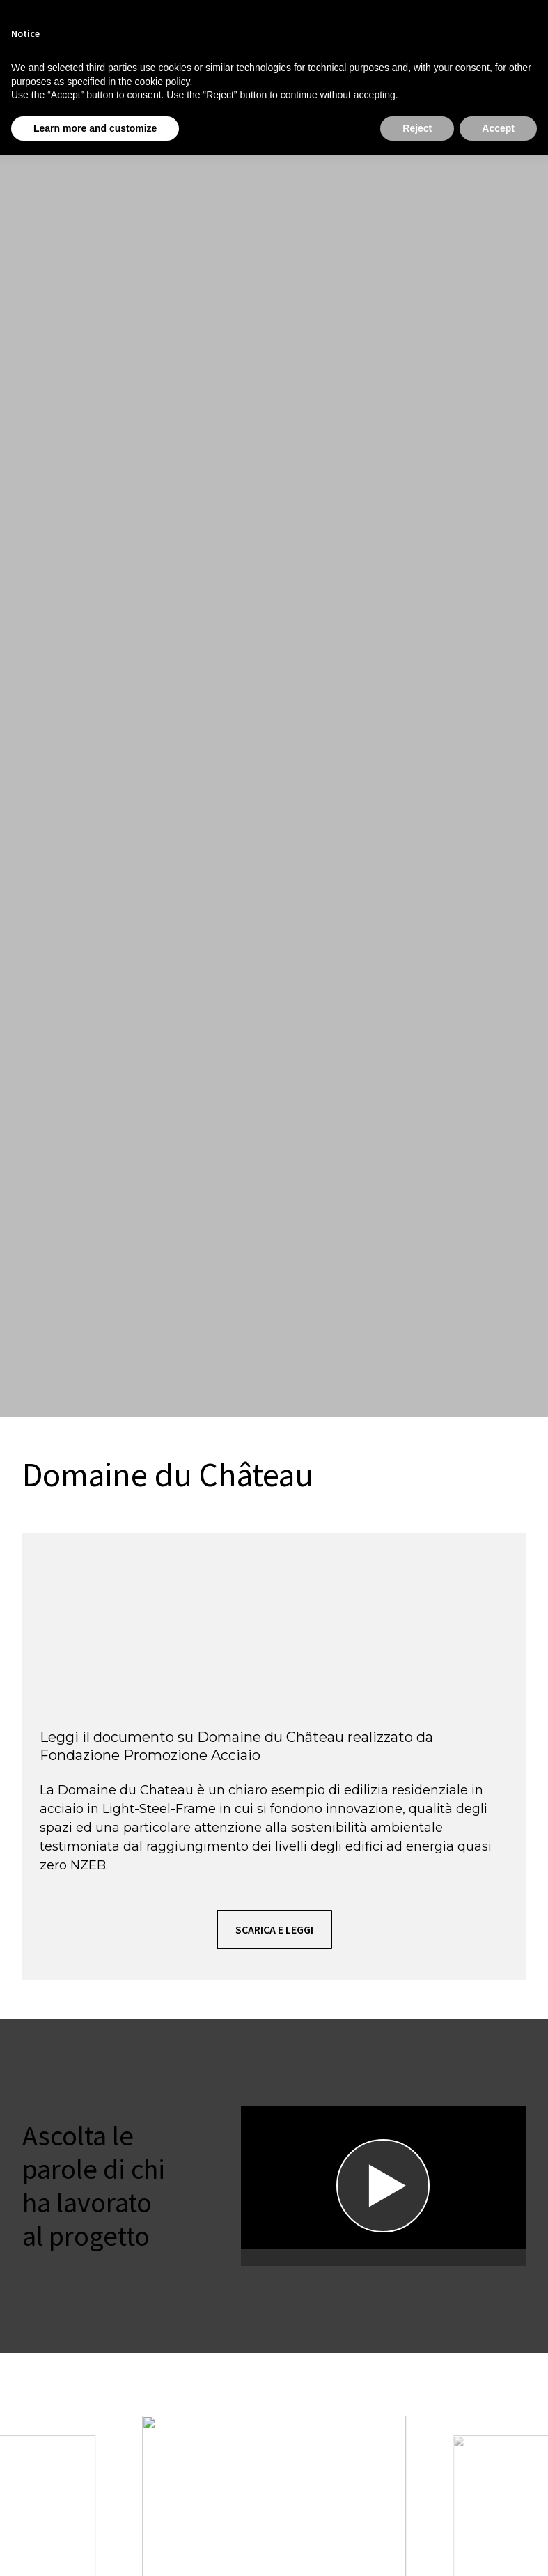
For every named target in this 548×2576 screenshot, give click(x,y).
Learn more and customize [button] (95, 128)
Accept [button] (498, 128)
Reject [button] (417, 128)
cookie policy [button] (161, 81)
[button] (274, 1929)
